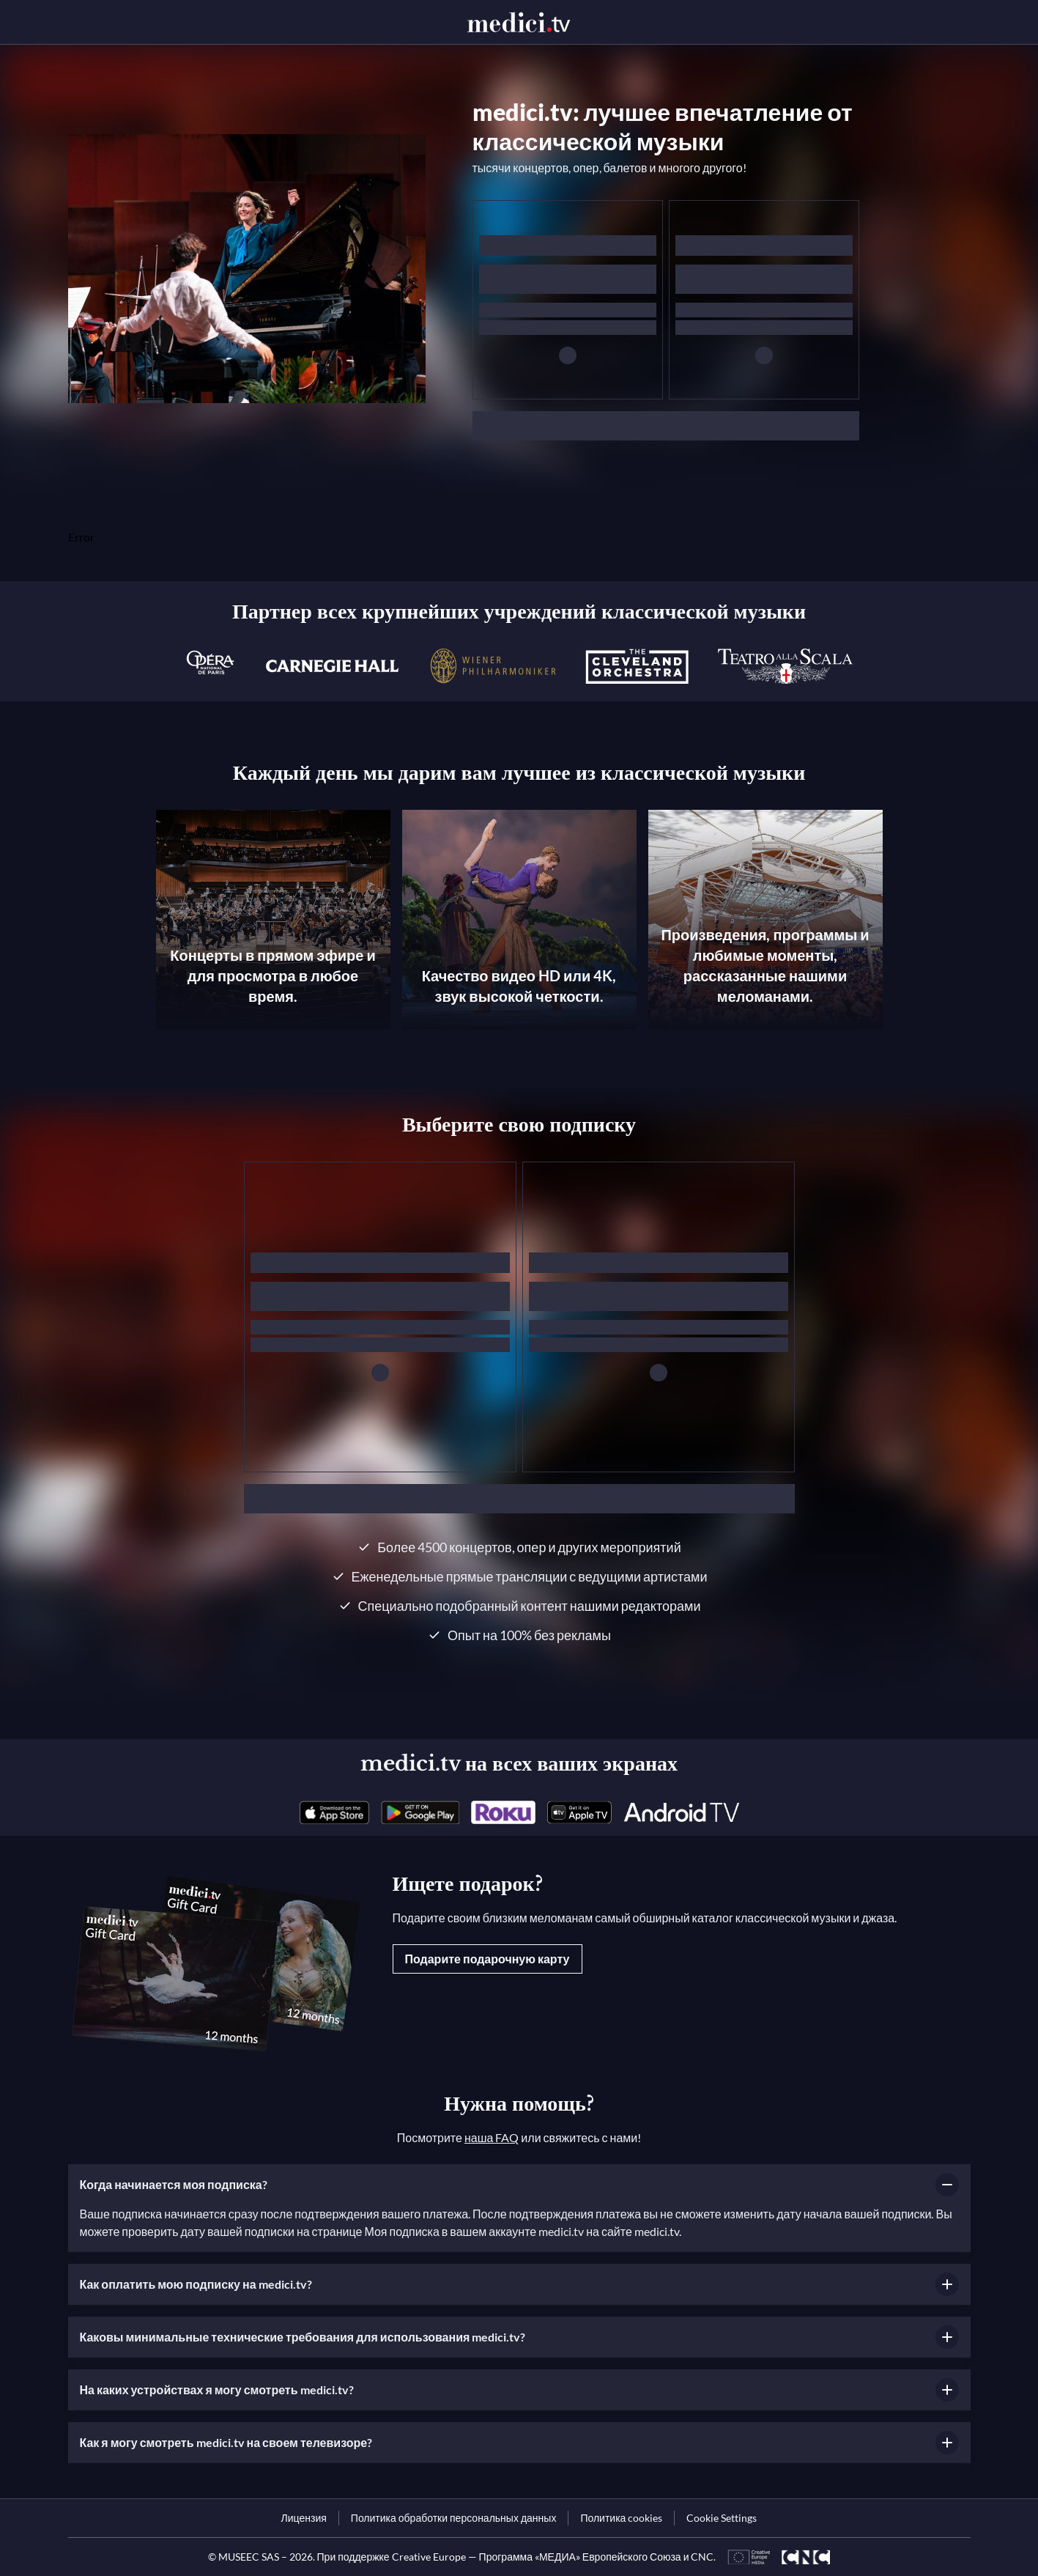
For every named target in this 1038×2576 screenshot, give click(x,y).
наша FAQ (491, 2137)
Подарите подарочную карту (487, 1959)
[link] (334, 1812)
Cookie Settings (721, 2518)
